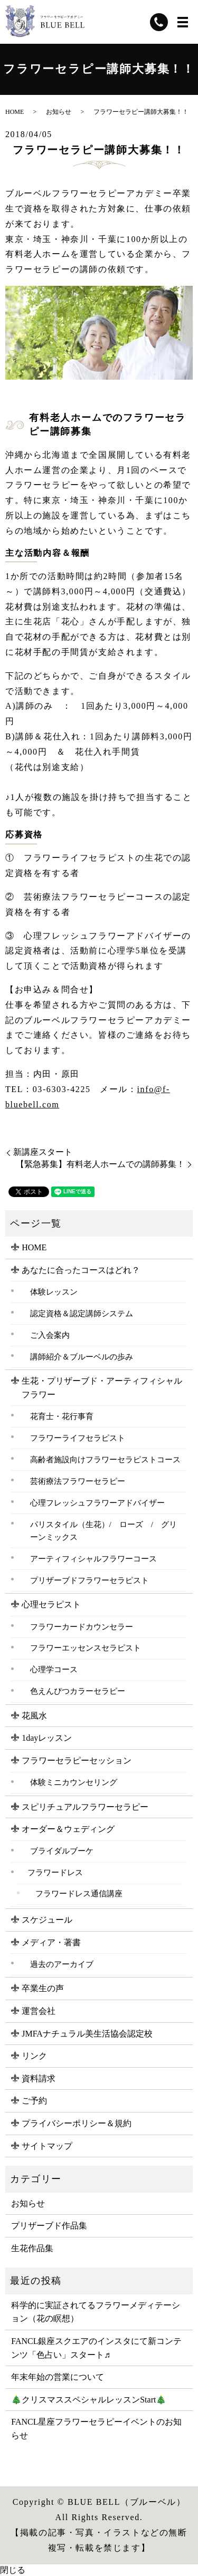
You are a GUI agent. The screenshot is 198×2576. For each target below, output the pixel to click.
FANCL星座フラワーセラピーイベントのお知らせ (96, 2428)
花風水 (34, 1715)
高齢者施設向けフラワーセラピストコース (105, 1459)
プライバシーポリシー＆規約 (76, 2123)
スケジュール (47, 1919)
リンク (34, 2055)
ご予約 (34, 2100)
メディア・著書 (51, 1942)
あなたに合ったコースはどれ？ (81, 1270)
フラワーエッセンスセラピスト (85, 1647)
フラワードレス (55, 1872)
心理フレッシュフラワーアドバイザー (97, 1502)
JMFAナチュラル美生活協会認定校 (87, 2033)
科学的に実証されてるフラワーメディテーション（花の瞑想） (95, 2312)
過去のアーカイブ (61, 1964)
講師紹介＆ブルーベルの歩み (81, 1356)
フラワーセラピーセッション (76, 1760)
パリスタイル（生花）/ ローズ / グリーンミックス (103, 1531)
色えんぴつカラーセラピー (77, 1690)
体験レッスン (54, 1291)
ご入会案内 (50, 1334)
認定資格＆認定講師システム (81, 1313)
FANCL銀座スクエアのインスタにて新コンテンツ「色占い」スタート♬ (96, 2348)
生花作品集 (32, 2248)
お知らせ (58, 111)
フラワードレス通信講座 (78, 1893)
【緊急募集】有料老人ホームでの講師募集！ (100, 1164)
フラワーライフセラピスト (77, 1437)
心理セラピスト (51, 1604)
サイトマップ (47, 2145)
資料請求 (38, 2078)
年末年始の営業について (57, 2376)
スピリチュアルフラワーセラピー (85, 1806)
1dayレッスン (47, 1737)
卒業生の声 (43, 1988)
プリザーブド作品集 (49, 2225)
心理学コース (54, 1669)
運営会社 (38, 2010)
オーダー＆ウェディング (68, 1829)
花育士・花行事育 (61, 1416)
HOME (14, 111)
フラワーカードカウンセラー (81, 1626)
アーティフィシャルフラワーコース (93, 1558)
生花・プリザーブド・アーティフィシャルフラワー (102, 1387)
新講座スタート (42, 1151)
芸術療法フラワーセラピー (77, 1481)
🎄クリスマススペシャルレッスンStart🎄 (88, 2399)
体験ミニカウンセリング (73, 1782)
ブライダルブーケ (61, 1850)
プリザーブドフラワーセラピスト (89, 1580)
